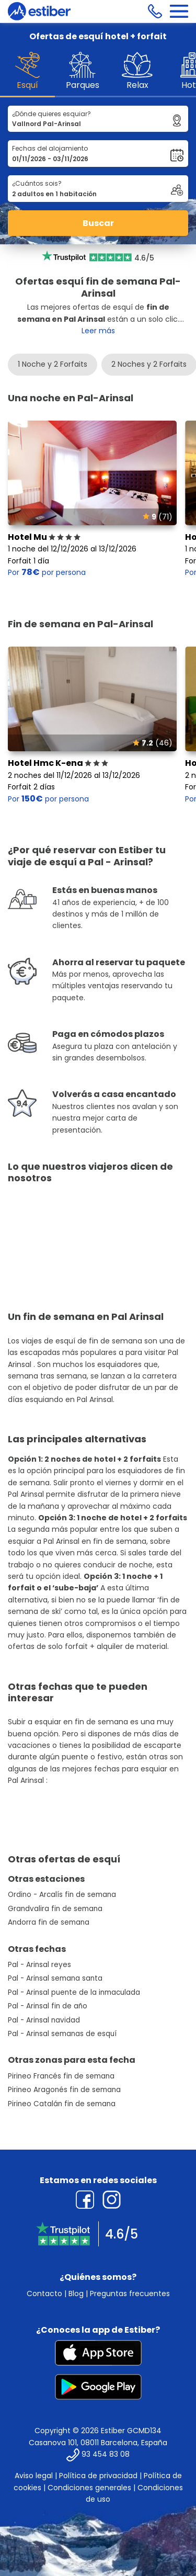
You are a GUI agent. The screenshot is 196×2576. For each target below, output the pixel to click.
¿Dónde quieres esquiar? (51, 113)
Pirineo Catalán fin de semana (62, 2104)
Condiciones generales (89, 2487)
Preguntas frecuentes (130, 2293)
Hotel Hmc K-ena (58, 763)
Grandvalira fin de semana (55, 1909)
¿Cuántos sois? (37, 183)
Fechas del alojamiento (50, 148)
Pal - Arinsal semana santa (55, 1978)
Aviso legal (34, 2475)
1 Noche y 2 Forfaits (52, 364)
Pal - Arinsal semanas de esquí (62, 2034)
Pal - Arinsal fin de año (47, 2006)
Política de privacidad (98, 2475)
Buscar (98, 223)
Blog (76, 2293)
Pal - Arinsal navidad (44, 2020)
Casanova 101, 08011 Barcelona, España (98, 2442)
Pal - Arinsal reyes (39, 1965)
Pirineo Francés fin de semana (61, 2076)
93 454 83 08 (106, 2454)
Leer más (98, 330)
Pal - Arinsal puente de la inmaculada (74, 1992)
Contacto (44, 2293)
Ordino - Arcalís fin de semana (62, 1895)
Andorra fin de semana (48, 1922)
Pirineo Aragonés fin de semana (64, 2090)
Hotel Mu (44, 537)
